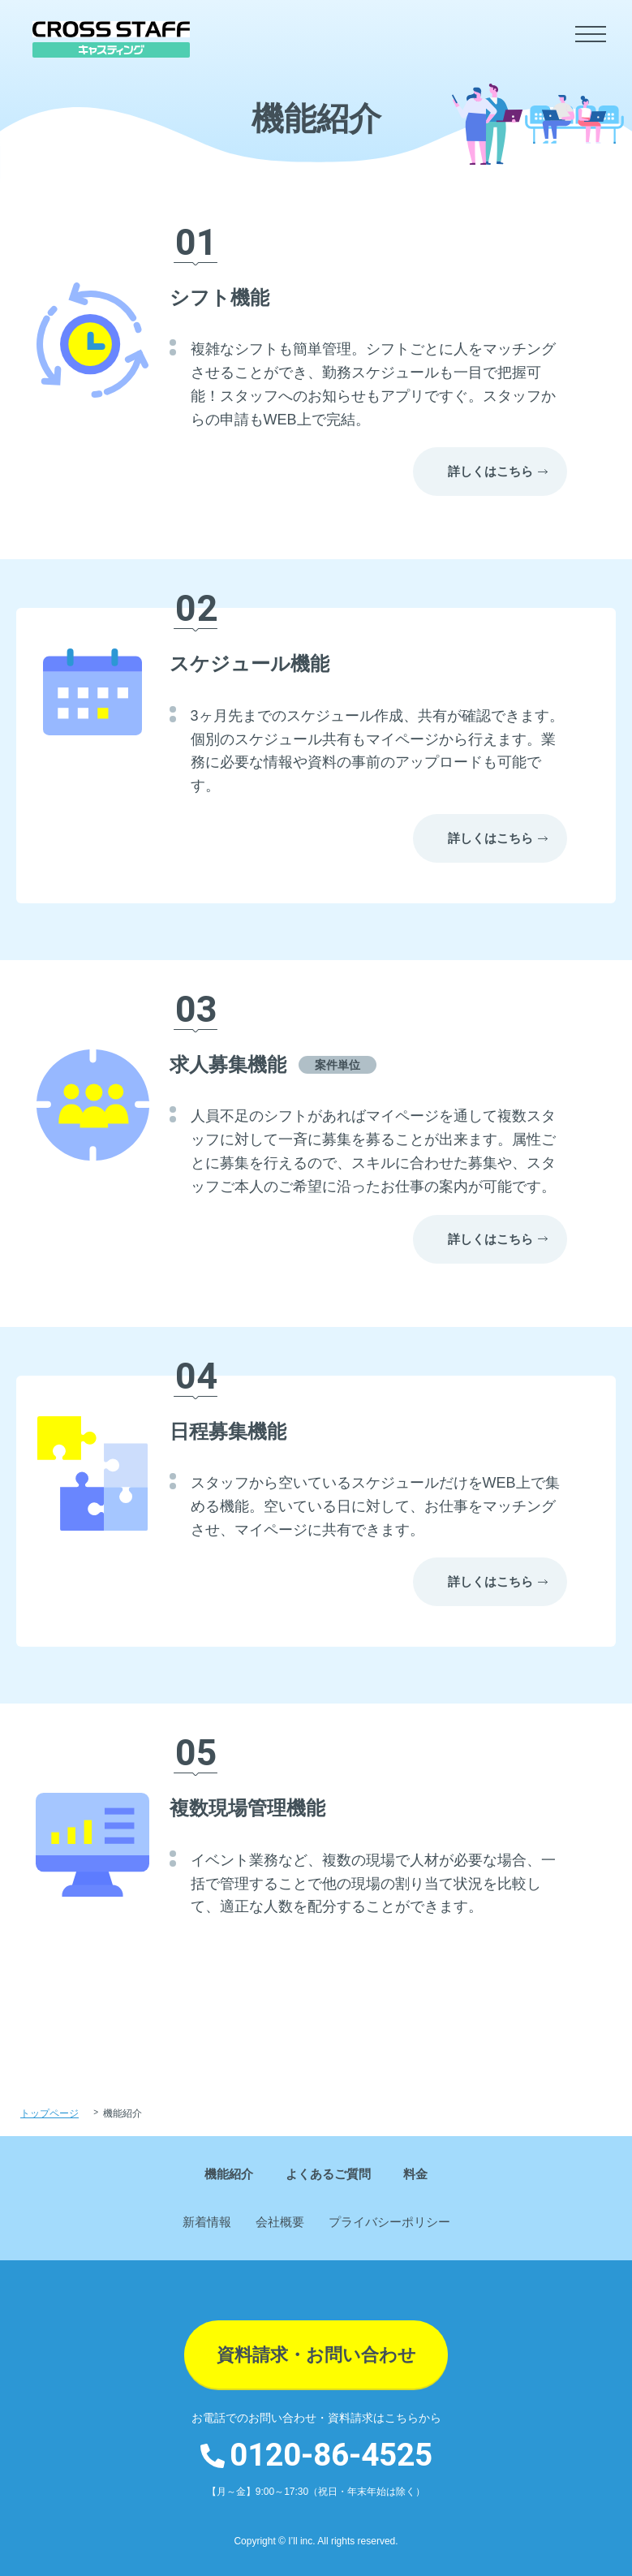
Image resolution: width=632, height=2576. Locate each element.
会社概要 (280, 2222)
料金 (415, 2174)
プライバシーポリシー (389, 2222)
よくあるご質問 (328, 2174)
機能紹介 (228, 2174)
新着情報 (207, 2222)
